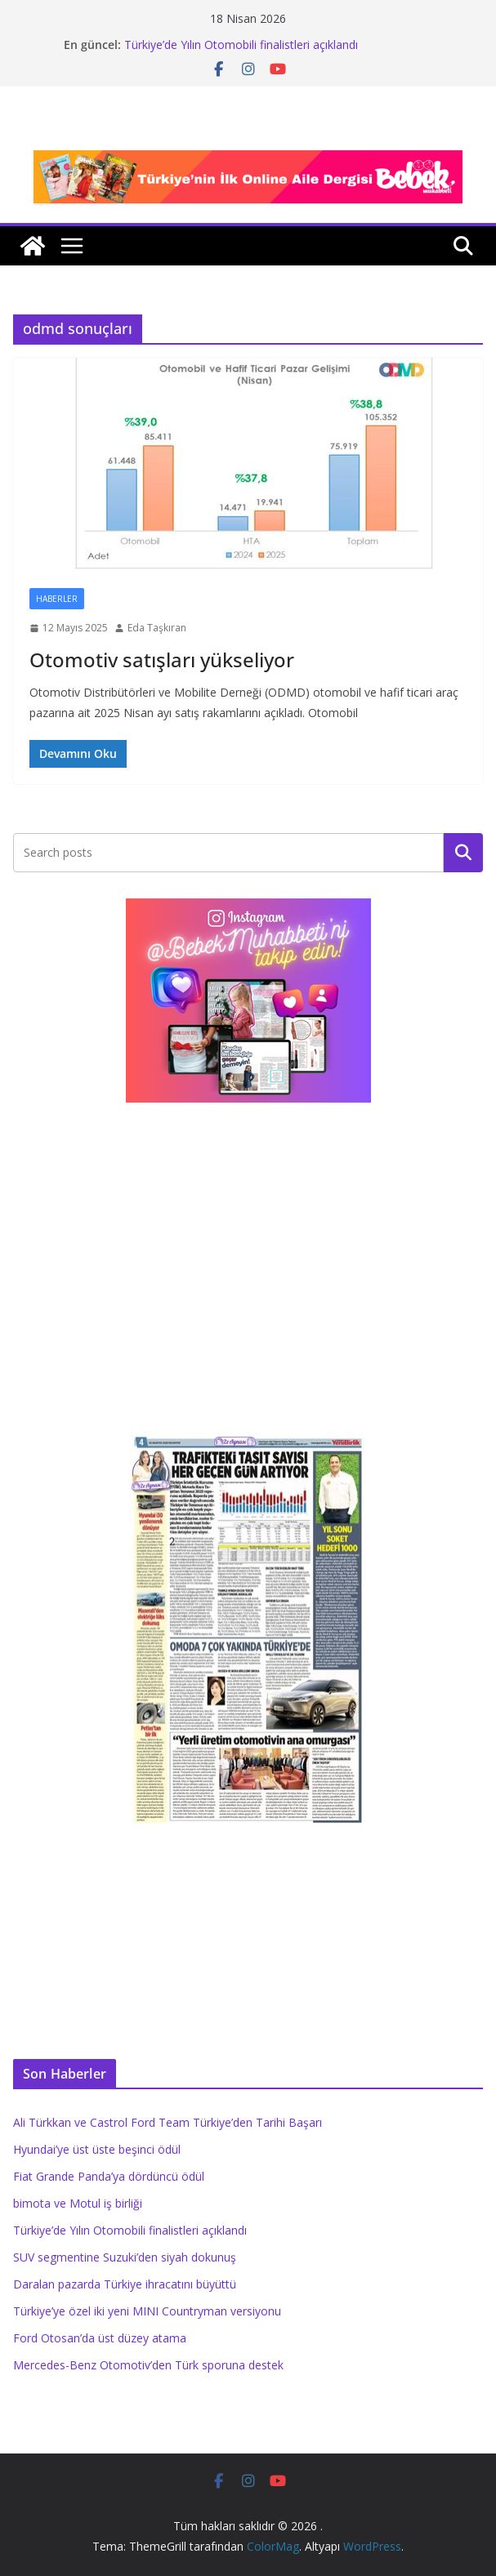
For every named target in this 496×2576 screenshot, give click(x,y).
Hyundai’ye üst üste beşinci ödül (97, 2149)
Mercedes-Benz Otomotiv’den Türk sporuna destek (148, 2365)
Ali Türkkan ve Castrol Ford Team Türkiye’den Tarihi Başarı (167, 2122)
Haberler (57, 598)
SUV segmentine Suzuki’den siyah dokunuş (124, 2257)
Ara (464, 852)
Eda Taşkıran (156, 628)
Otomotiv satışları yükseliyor (161, 659)
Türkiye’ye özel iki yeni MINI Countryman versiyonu (147, 2311)
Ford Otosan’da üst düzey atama (99, 2338)
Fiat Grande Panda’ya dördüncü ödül (108, 2176)
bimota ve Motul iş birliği (77, 2203)
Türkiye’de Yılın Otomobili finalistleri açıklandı (241, 44)
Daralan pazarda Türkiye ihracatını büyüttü (124, 2284)
